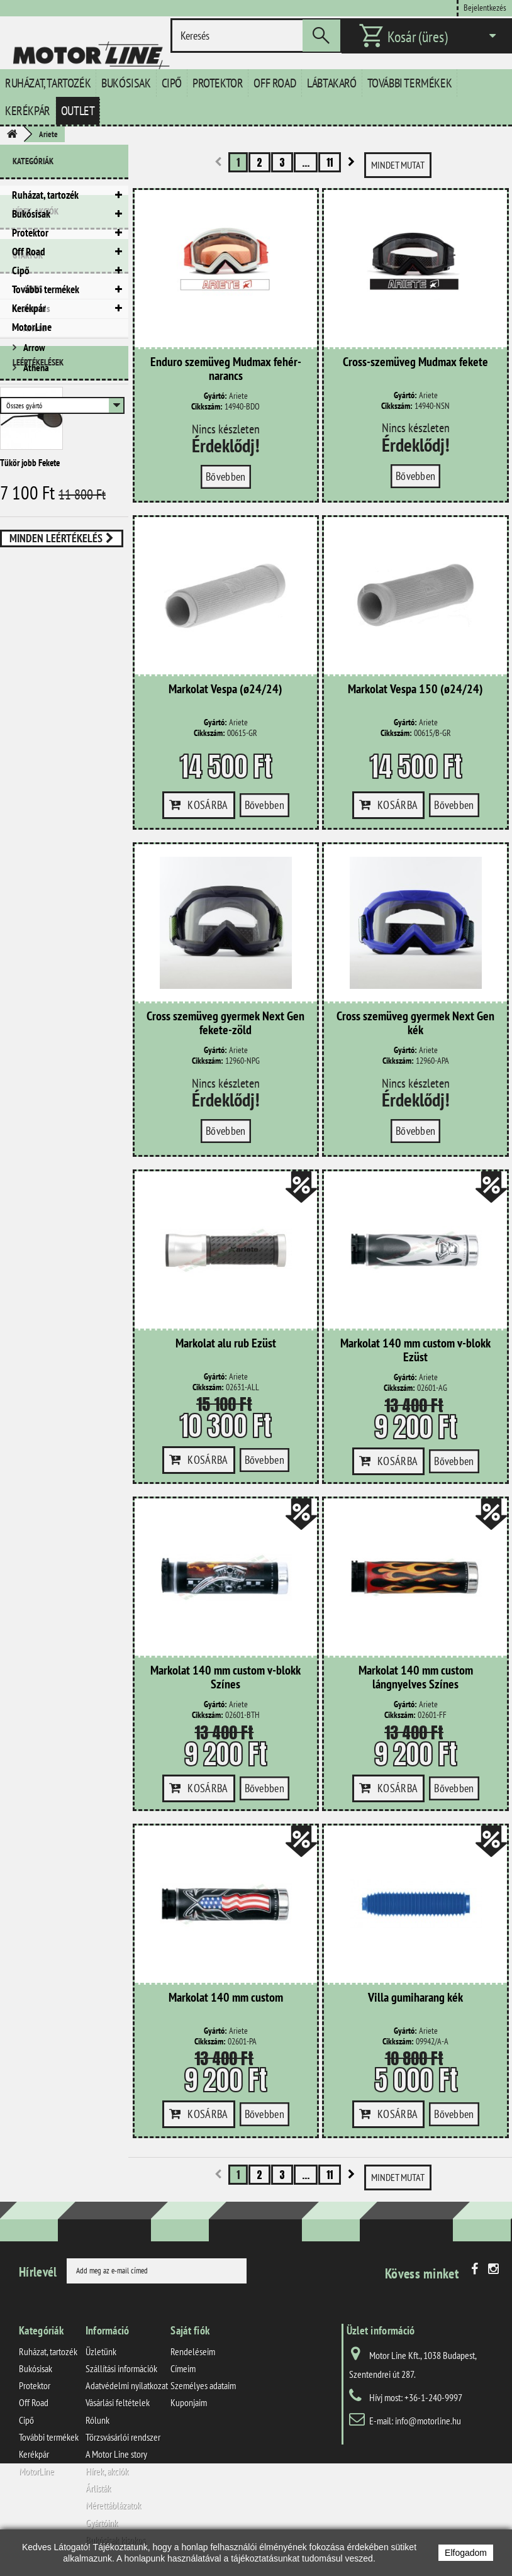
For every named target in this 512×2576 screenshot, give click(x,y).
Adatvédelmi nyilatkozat (127, 2385)
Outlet (78, 111)
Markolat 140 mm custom (226, 1997)
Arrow (33, 488)
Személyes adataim (203, 2385)
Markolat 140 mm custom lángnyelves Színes (416, 1677)
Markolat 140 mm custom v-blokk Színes (225, 1677)
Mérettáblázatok (113, 2505)
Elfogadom (466, 2553)
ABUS (32, 429)
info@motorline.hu (428, 2420)
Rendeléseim (192, 2351)
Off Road (274, 83)
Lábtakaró (331, 83)
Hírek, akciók (35, 362)
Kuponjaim (188, 2402)
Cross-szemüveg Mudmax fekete (415, 362)
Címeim (183, 2368)
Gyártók (28, 401)
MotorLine (32, 327)
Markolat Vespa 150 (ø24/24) (415, 689)
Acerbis (35, 449)
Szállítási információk (121, 2368)
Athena (35, 508)
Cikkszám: (207, 406)
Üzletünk (101, 2351)
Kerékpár (27, 111)
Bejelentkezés (485, 7)
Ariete (33, 468)
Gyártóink (102, 2522)
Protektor (217, 83)
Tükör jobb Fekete (30, 681)
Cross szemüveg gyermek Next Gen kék (415, 1023)
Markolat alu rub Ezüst (225, 1343)
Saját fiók (189, 2330)
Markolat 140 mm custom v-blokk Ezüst (415, 1350)
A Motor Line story (116, 2454)
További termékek (409, 83)
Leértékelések (38, 580)
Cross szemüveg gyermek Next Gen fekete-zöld (225, 1023)
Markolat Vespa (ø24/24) (225, 689)
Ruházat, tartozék (48, 83)
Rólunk (97, 2420)
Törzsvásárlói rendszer (123, 2437)
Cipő (172, 83)
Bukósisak (125, 83)
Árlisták (98, 2488)
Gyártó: (215, 396)
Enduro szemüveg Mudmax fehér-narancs (225, 369)
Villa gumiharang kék (415, 1997)
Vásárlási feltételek (118, 2402)
